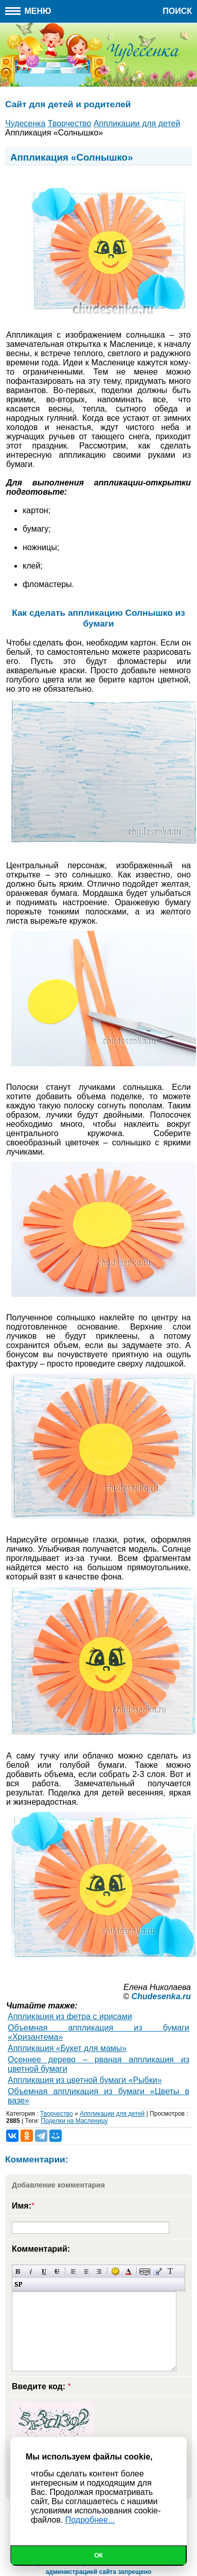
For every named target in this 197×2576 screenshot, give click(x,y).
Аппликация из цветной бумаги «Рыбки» (85, 2080)
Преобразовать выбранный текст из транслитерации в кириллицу (170, 2271)
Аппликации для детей (112, 2113)
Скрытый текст (145, 2271)
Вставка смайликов (115, 2271)
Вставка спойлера (18, 2284)
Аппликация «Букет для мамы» (67, 2048)
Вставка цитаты (158, 2271)
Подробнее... (90, 2519)
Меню (28, 11)
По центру (86, 2271)
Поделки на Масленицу (74, 2120)
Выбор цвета (128, 2271)
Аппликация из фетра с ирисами (70, 2016)
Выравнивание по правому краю (99, 2271)
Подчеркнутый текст (44, 2271)
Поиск (177, 11)
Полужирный (18, 2271)
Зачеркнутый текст (57, 2271)
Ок (98, 2555)
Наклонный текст (31, 2271)
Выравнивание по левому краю (73, 2271)
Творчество (56, 2113)
